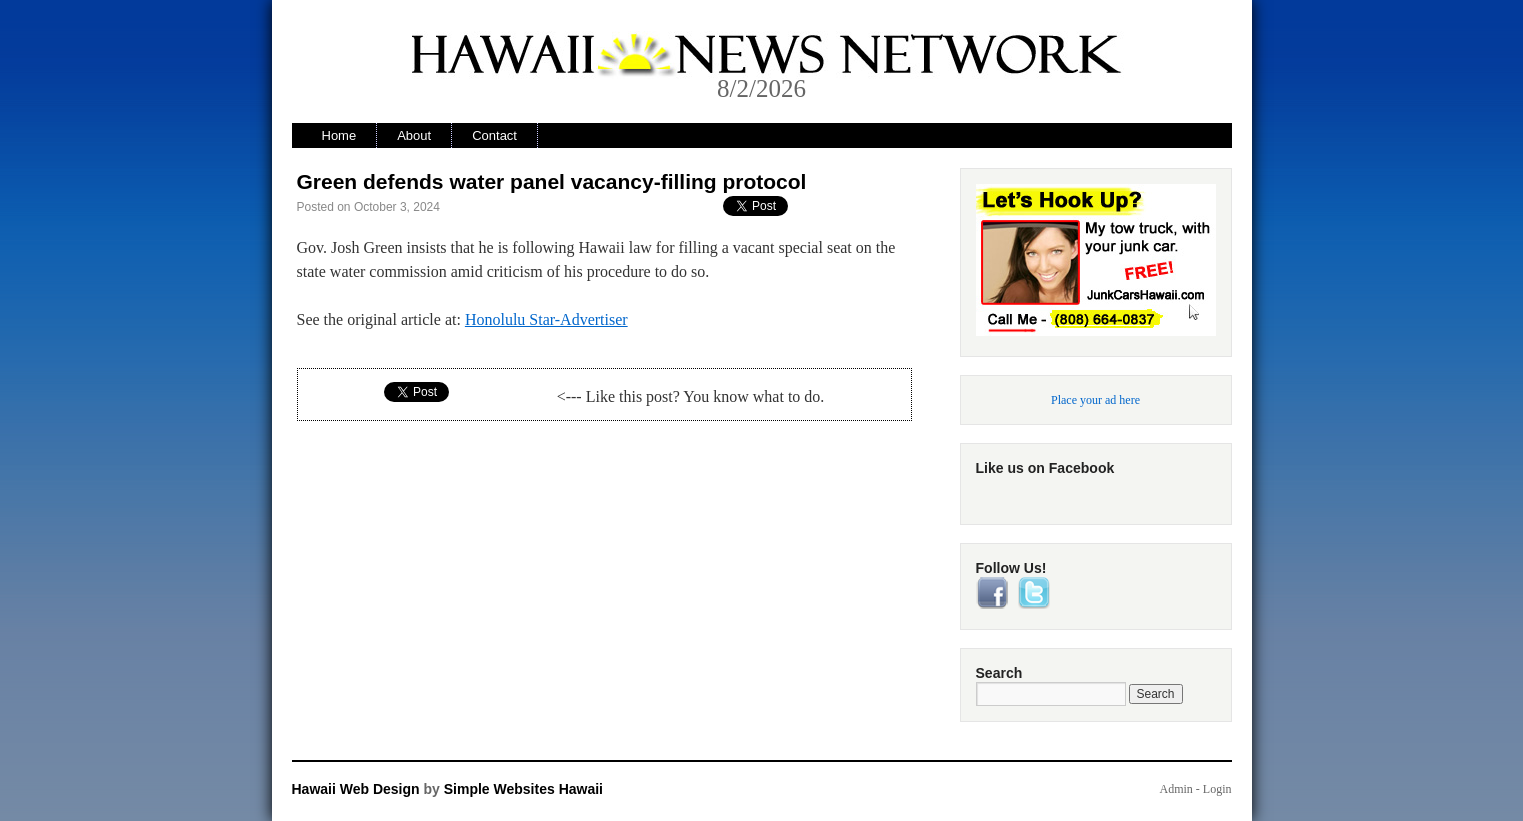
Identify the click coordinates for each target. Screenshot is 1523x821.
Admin (1175, 789)
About (414, 135)
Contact (494, 135)
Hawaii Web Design (356, 789)
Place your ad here (1095, 400)
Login (1217, 789)
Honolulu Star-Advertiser (546, 319)
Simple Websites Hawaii (523, 789)
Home (339, 135)
